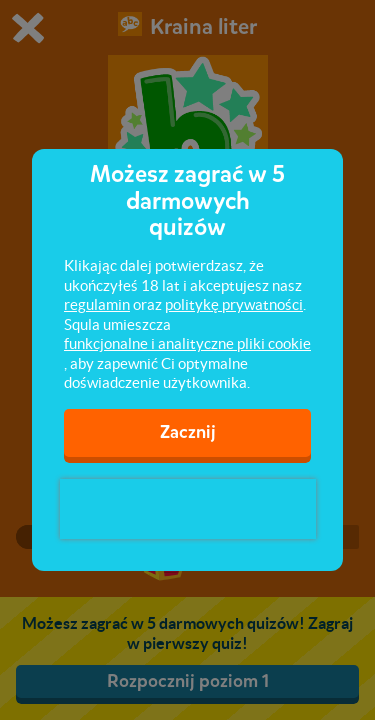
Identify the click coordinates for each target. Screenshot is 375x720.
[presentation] (188, 509)
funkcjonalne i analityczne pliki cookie (187, 343)
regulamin (97, 304)
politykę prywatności (234, 304)
